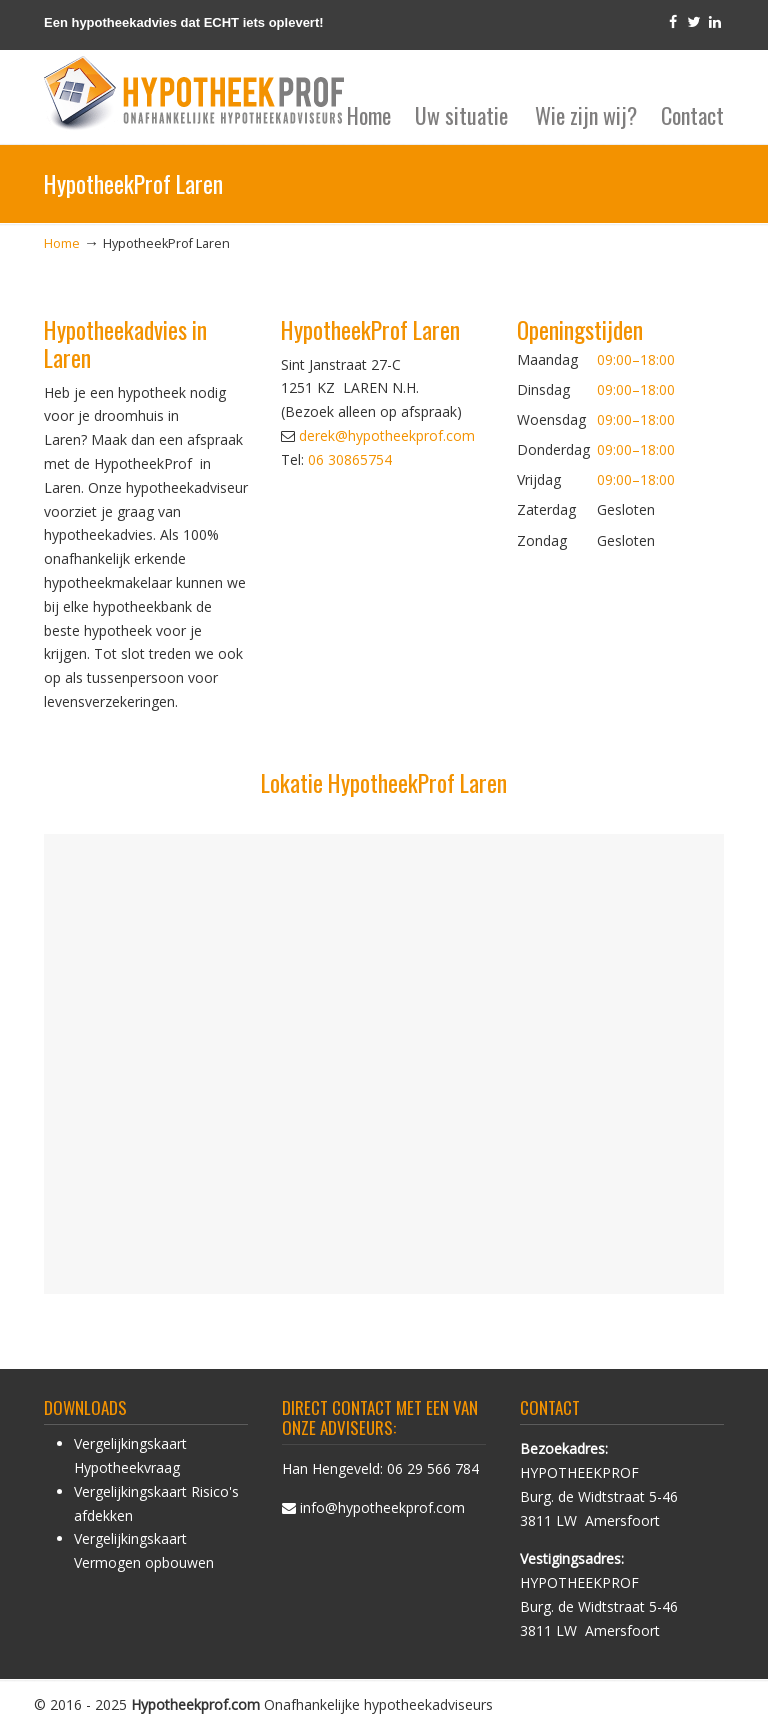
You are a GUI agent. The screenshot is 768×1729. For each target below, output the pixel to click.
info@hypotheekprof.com (382, 1507)
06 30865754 (350, 459)
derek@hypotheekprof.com (387, 435)
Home (62, 243)
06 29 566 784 (433, 1468)
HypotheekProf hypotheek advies (194, 94)
